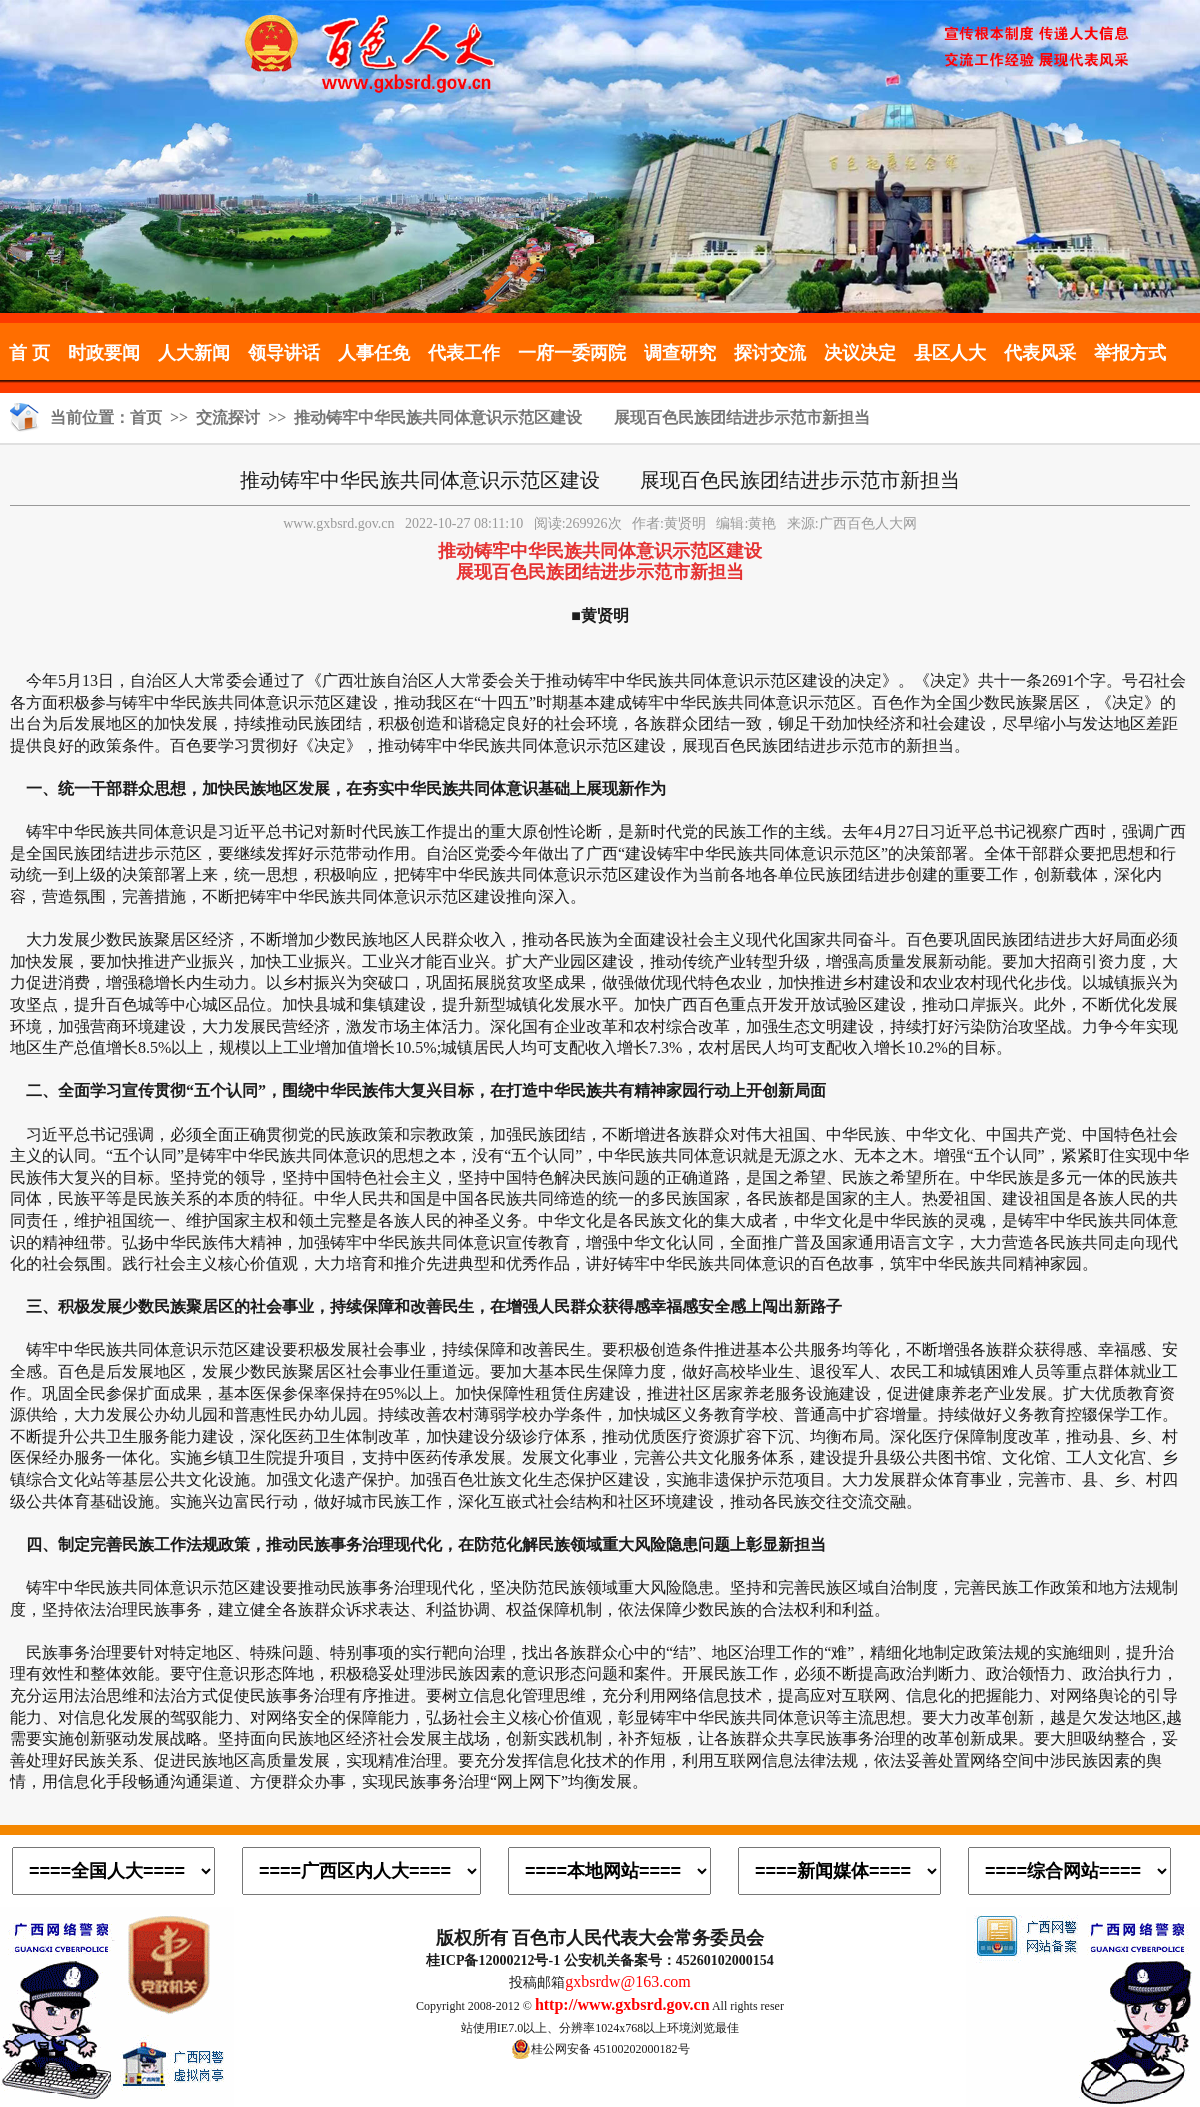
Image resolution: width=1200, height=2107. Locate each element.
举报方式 (1130, 353)
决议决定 (860, 353)
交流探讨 (228, 417)
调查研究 (680, 353)
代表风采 (1040, 353)
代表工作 (464, 353)
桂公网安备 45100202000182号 (600, 2049)
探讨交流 (770, 353)
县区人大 (950, 353)
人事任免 (374, 353)
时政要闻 (104, 353)
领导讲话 (284, 353)
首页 (146, 417)
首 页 (29, 353)
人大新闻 (194, 353)
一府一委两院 (572, 353)
